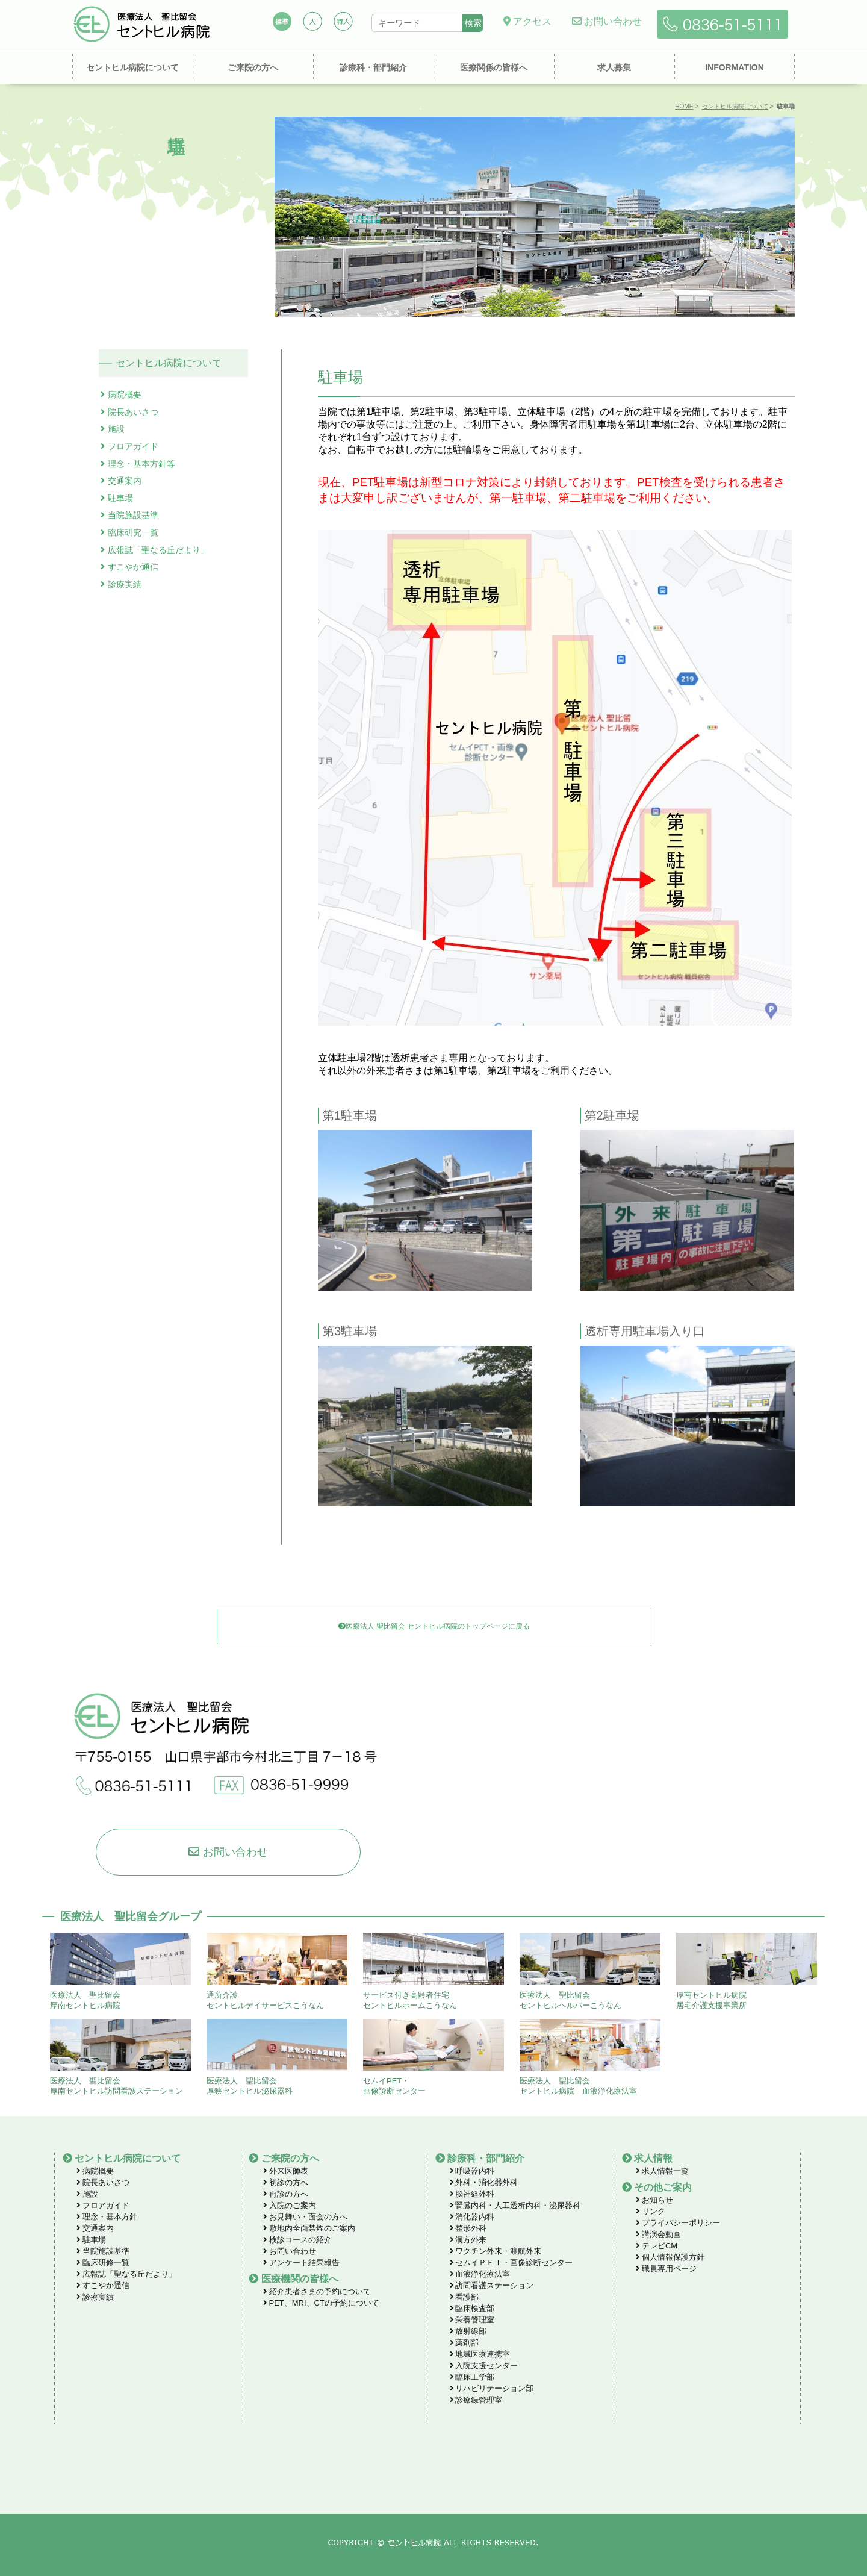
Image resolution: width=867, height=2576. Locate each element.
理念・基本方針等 (141, 464)
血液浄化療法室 (480, 2273)
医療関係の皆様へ (493, 67)
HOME (684, 106)
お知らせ (654, 2199)
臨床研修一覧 (102, 2262)
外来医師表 (285, 2170)
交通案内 (124, 480)
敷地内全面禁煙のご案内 (309, 2228)
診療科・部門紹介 (373, 67)
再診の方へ (285, 2193)
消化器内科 (472, 2216)
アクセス (527, 21)
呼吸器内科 (472, 2170)
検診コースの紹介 (297, 2239)
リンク (650, 2211)
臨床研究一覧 (133, 532)
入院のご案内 (289, 2205)
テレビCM (656, 2245)
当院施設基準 (133, 515)
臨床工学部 (472, 2376)
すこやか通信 (133, 567)
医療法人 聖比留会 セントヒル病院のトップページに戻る (434, 1626)
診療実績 (124, 584)
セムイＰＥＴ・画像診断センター (511, 2262)
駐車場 (120, 498)
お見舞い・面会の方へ (305, 2216)
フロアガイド (133, 446)
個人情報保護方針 (670, 2257)
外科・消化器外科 (484, 2182)
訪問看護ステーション (492, 2285)
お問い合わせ (607, 21)
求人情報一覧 (662, 2170)
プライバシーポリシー (678, 2222)
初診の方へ (285, 2182)
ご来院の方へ (253, 67)
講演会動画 (658, 2234)
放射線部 (468, 2331)
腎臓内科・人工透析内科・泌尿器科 (515, 2205)
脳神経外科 (472, 2193)
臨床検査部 (472, 2308)
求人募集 (614, 67)
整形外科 (468, 2228)
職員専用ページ (666, 2268)
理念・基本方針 (106, 2216)
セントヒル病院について (132, 67)
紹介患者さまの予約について (317, 2291)
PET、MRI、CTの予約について (321, 2302)
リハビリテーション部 (492, 2388)
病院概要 (124, 394)
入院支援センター (484, 2365)
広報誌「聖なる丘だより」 (158, 550)
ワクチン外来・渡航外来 (496, 2251)
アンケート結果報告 (301, 2262)
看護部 (464, 2296)
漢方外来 (468, 2239)
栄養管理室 (472, 2319)
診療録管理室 (476, 2399)
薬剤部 (464, 2342)
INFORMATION (734, 67)
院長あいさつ (133, 412)
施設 (116, 429)
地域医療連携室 (480, 2354)
